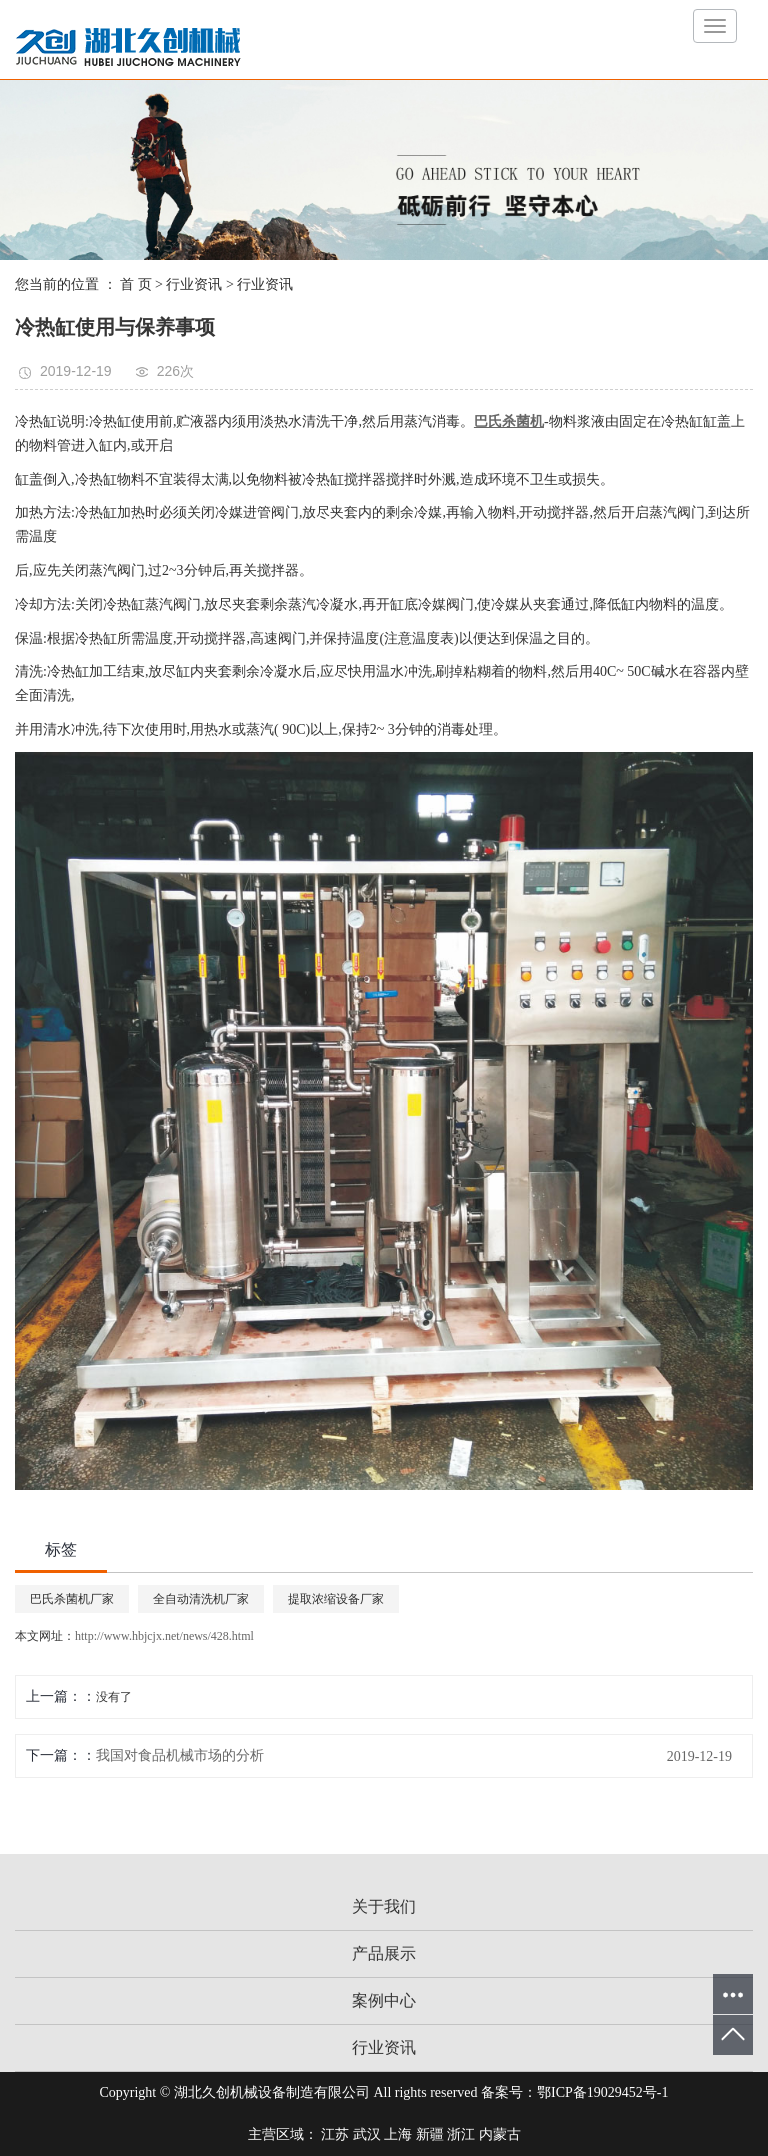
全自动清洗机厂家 (201, 1599)
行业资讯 (194, 284)
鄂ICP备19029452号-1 (602, 2092)
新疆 (430, 2134)
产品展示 (384, 1953)
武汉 (367, 2134)
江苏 (335, 2134)
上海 (398, 2134)
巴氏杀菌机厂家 (72, 1599)
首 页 (136, 284)
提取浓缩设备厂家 (336, 1599)
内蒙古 (500, 2134)
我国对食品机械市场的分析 (180, 1755)
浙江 (461, 2134)
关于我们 (384, 1906)
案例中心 (384, 2000)
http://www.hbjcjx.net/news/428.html (164, 1636)
